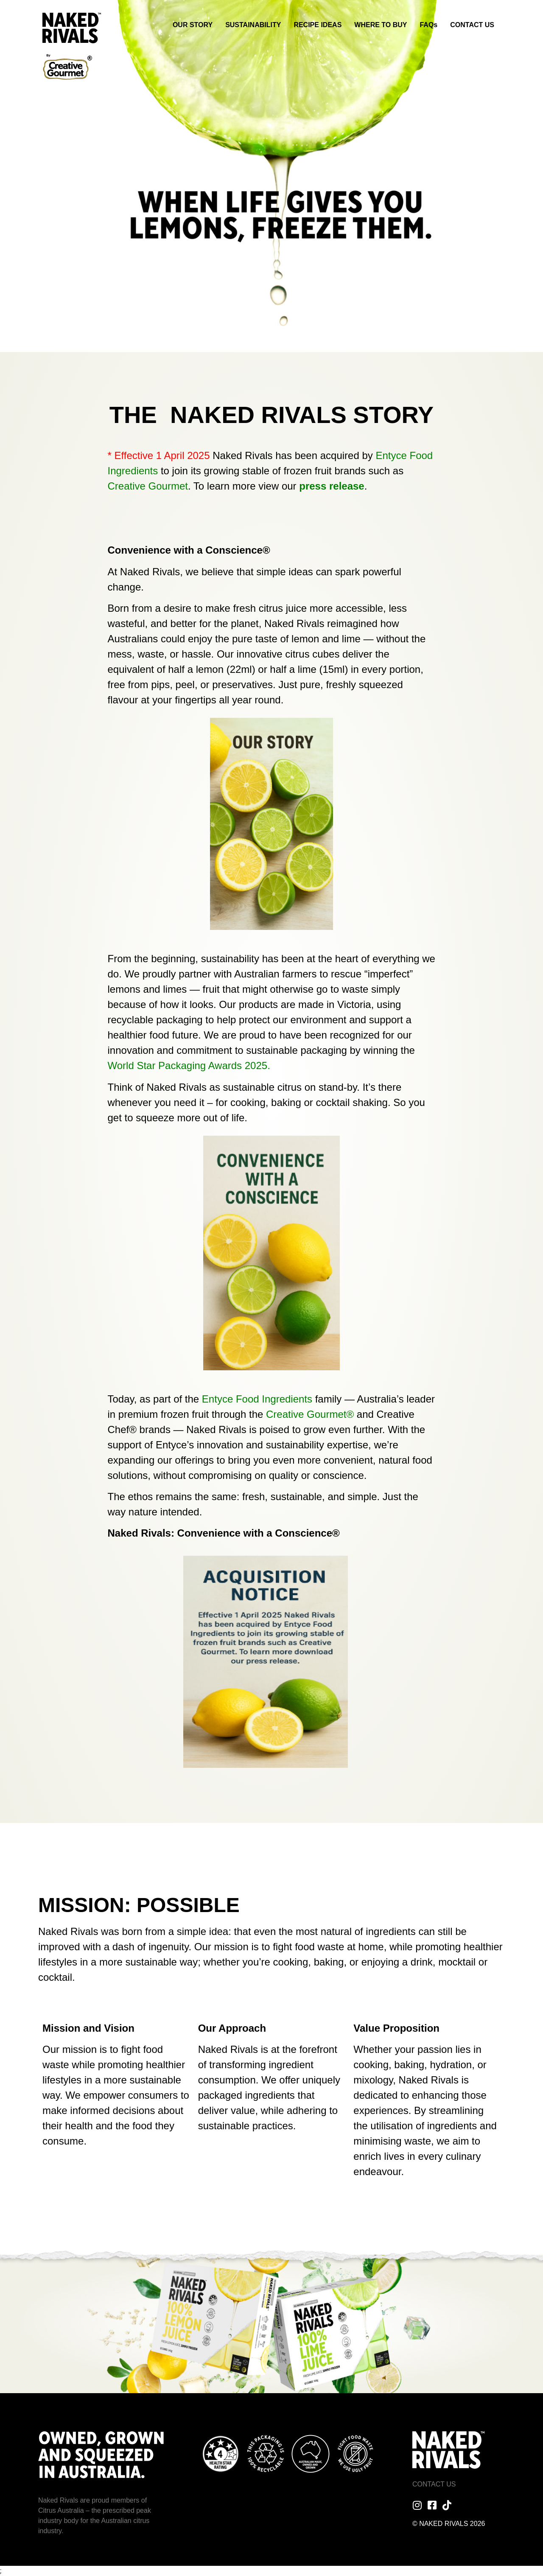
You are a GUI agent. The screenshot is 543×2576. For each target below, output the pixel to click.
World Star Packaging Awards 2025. (189, 1065)
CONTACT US (472, 24)
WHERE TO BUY (380, 24)
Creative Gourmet (148, 486)
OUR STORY (193, 24)
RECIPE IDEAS (317, 24)
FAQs (428, 24)
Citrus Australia (61, 2510)
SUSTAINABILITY (253, 24)
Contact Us (434, 2484)
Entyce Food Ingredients (258, 1399)
